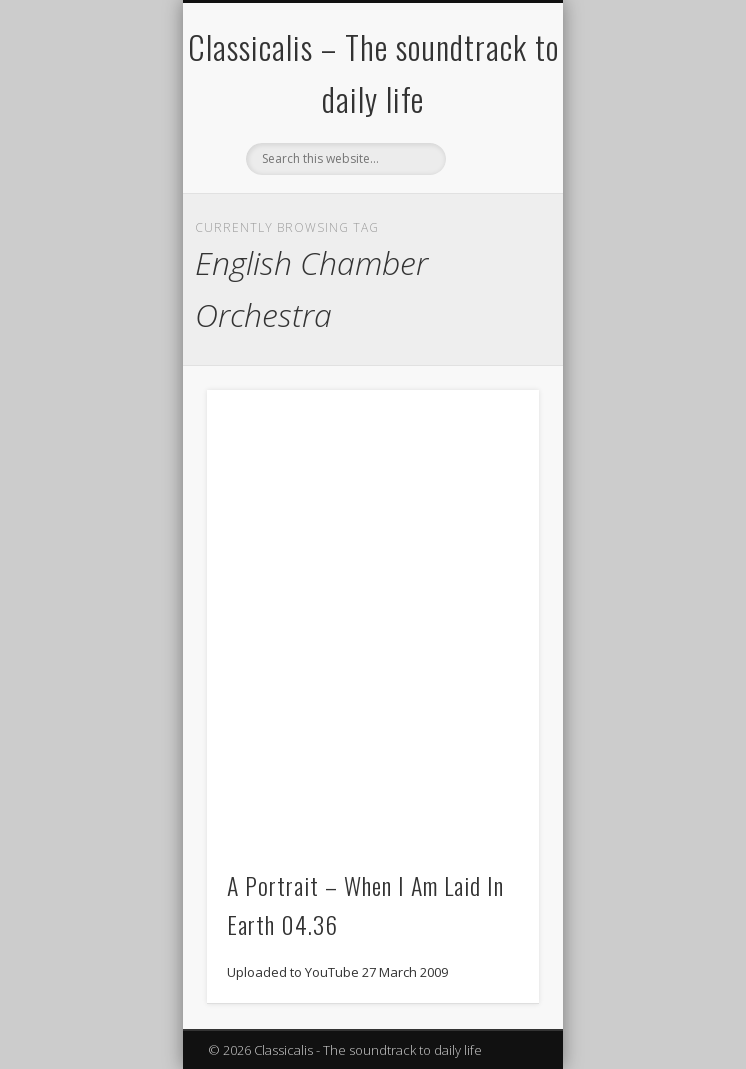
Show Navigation (490, 179)
